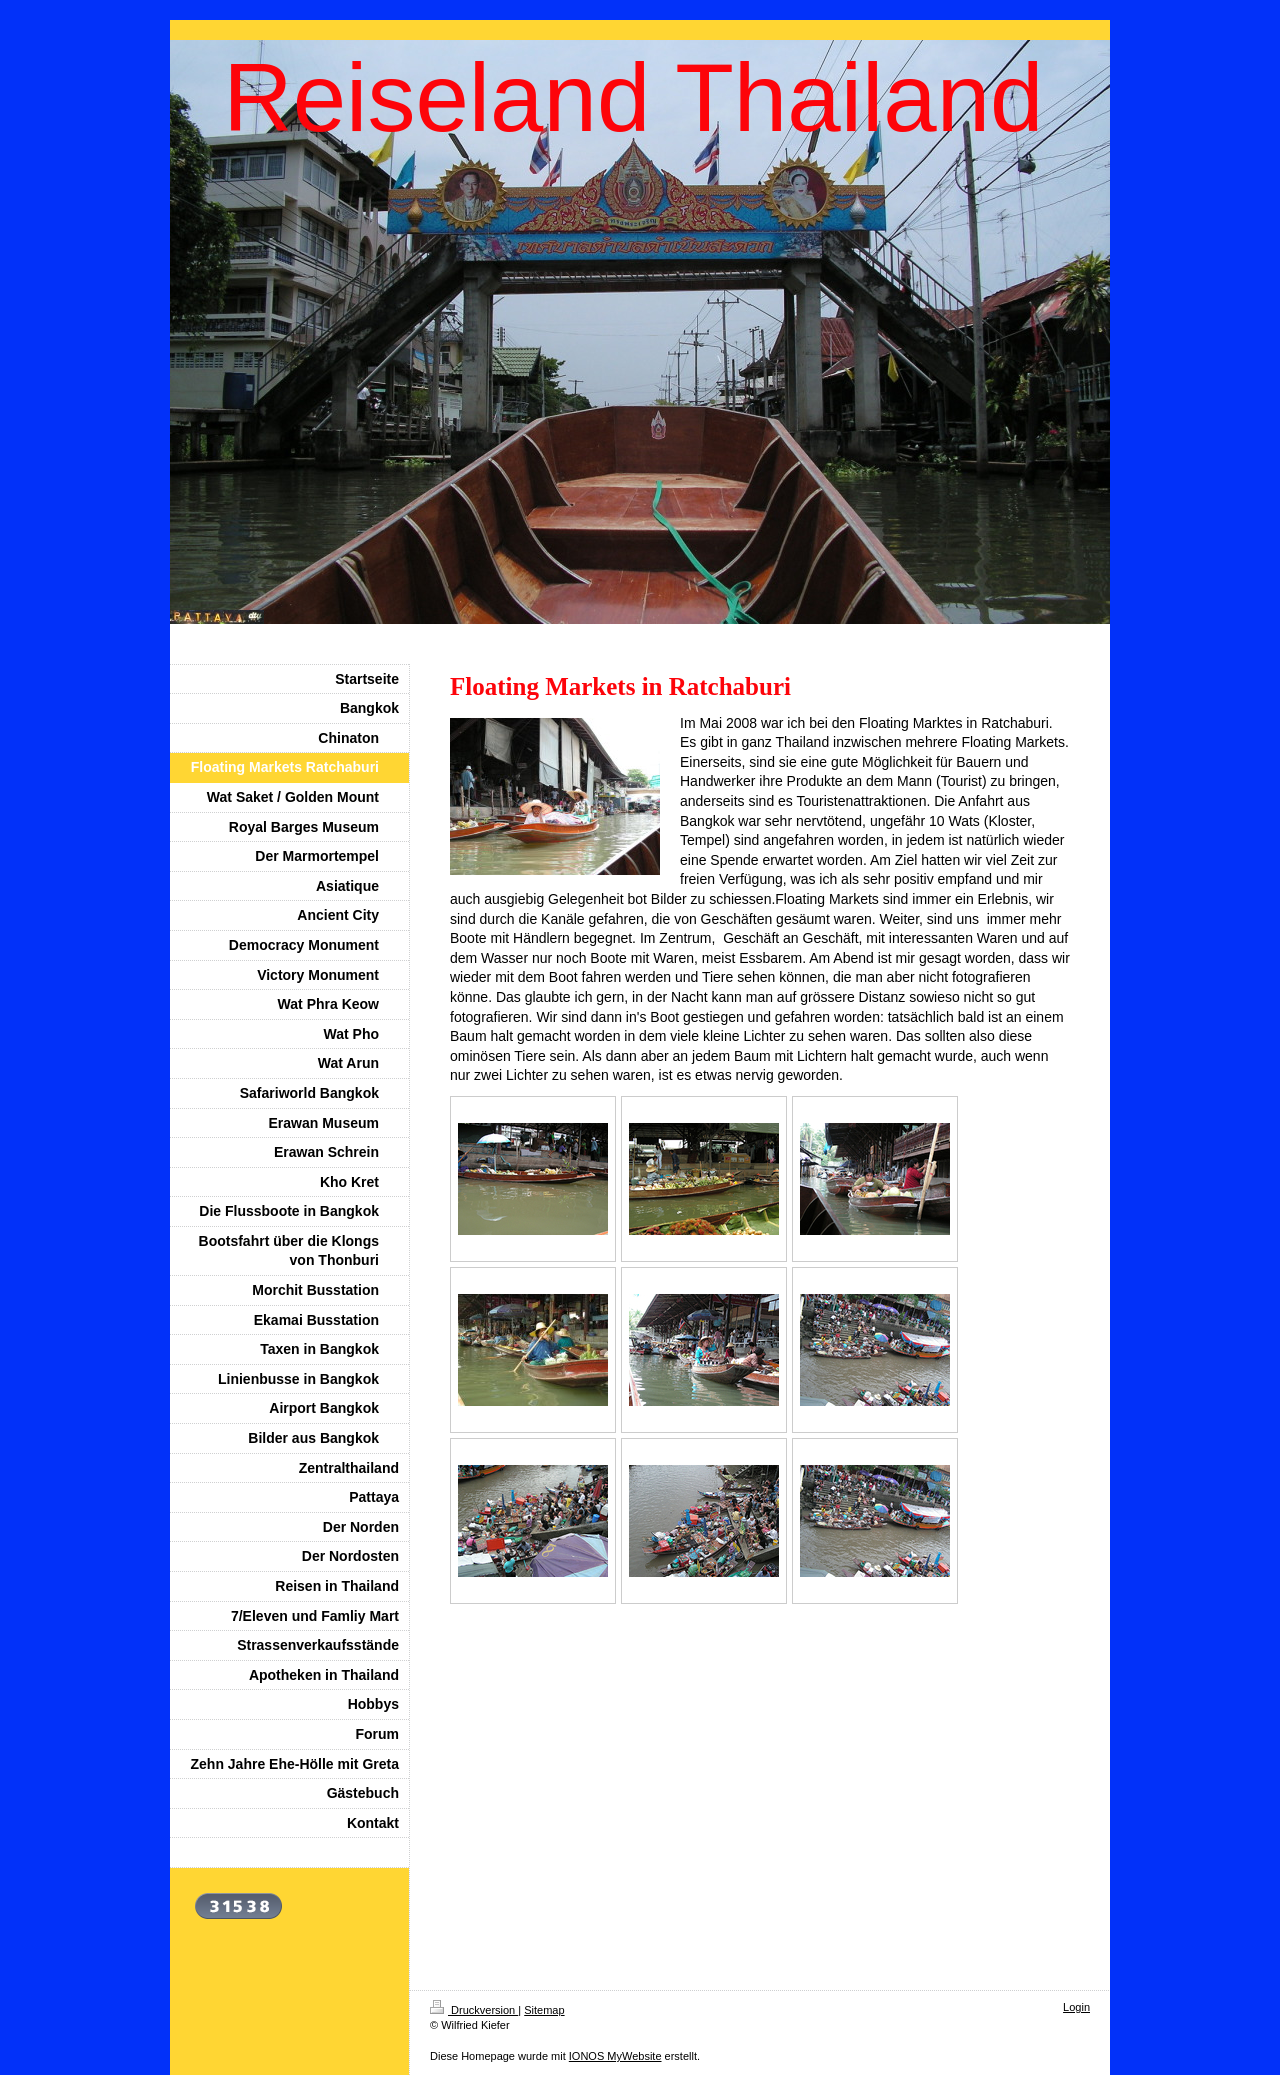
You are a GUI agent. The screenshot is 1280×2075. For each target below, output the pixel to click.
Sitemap (544, 2010)
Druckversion (474, 2010)
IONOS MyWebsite (615, 2056)
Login (1076, 2007)
